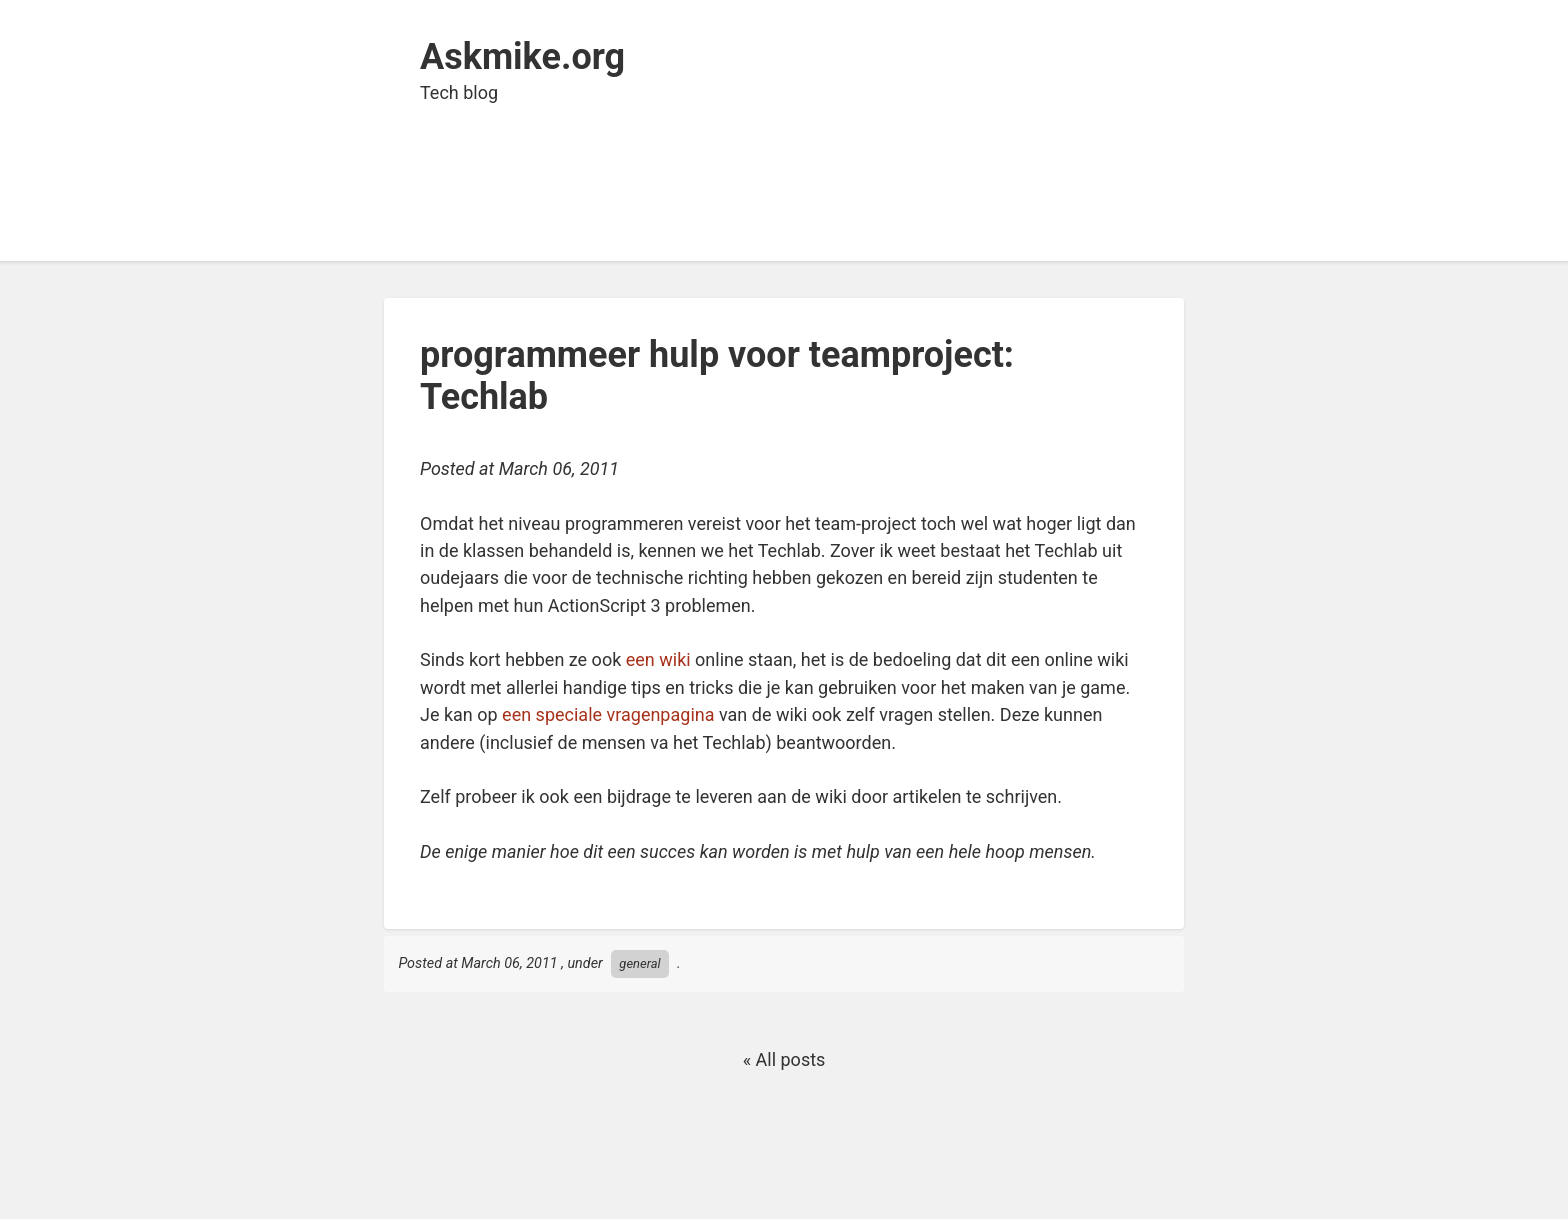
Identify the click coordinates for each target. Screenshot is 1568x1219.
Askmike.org (522, 57)
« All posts (784, 1059)
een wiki (658, 659)
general (639, 963)
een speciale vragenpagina (608, 714)
